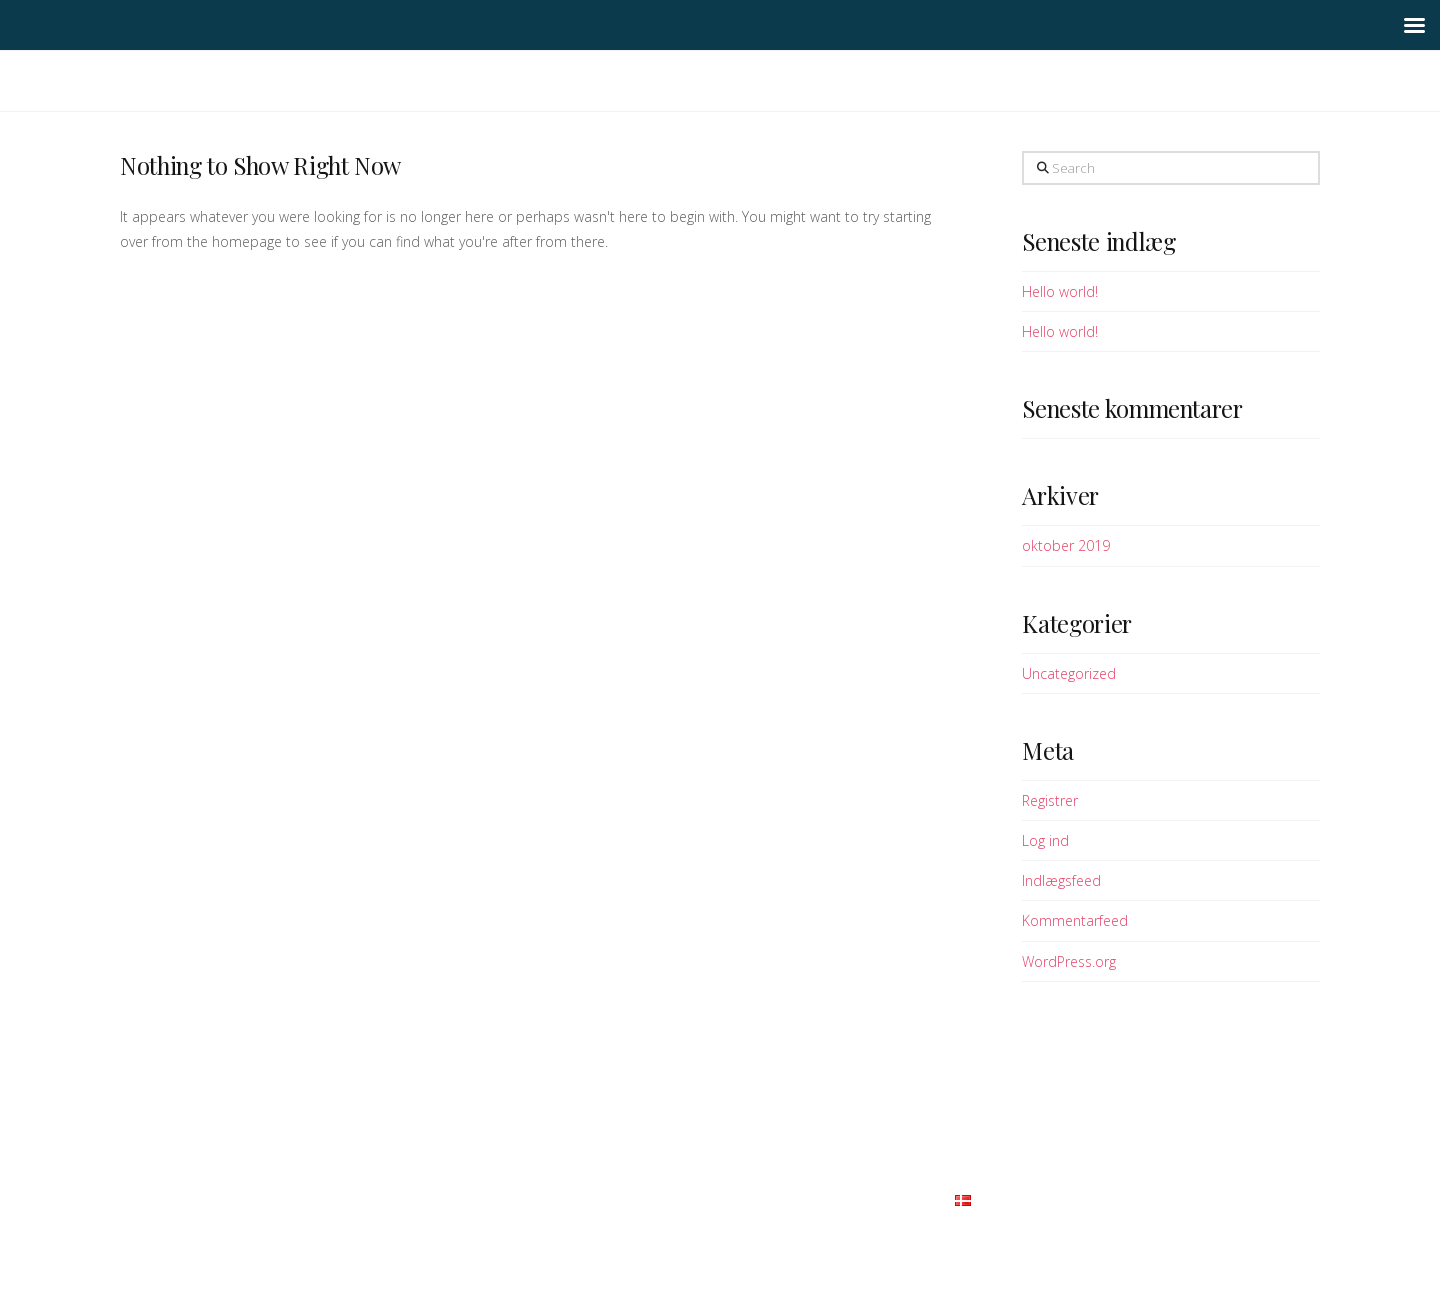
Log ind (1045, 840)
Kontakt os (901, 1198)
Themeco (764, 1233)
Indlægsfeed (1061, 880)
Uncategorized (1069, 673)
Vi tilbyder (558, 1198)
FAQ (688, 1198)
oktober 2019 (1066, 545)
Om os (487, 1198)
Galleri (634, 1198)
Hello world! (1060, 291)
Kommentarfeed (1075, 920)
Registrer (1050, 800)
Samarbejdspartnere (782, 1198)
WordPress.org (1069, 961)
